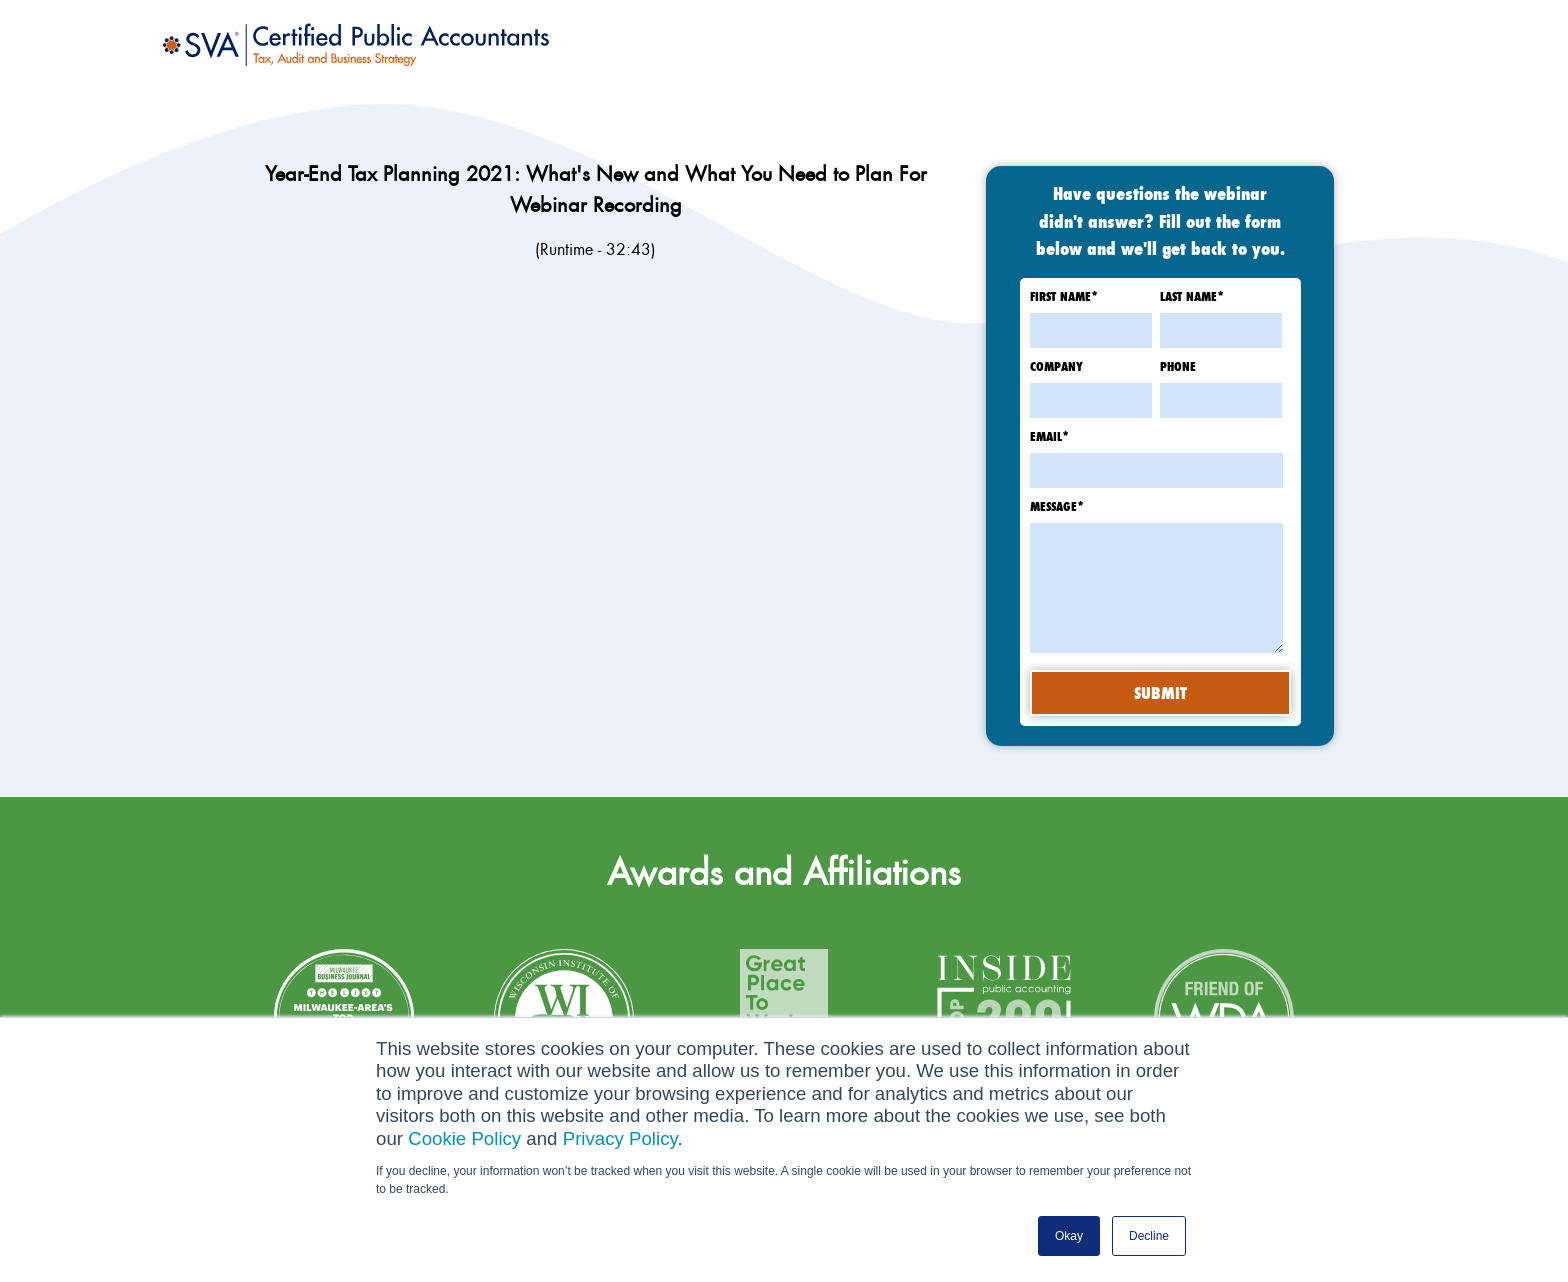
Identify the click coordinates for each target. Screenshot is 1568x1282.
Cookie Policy (464, 1138)
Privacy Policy (620, 1138)
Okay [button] (1069, 1236)
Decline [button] (1149, 1236)
